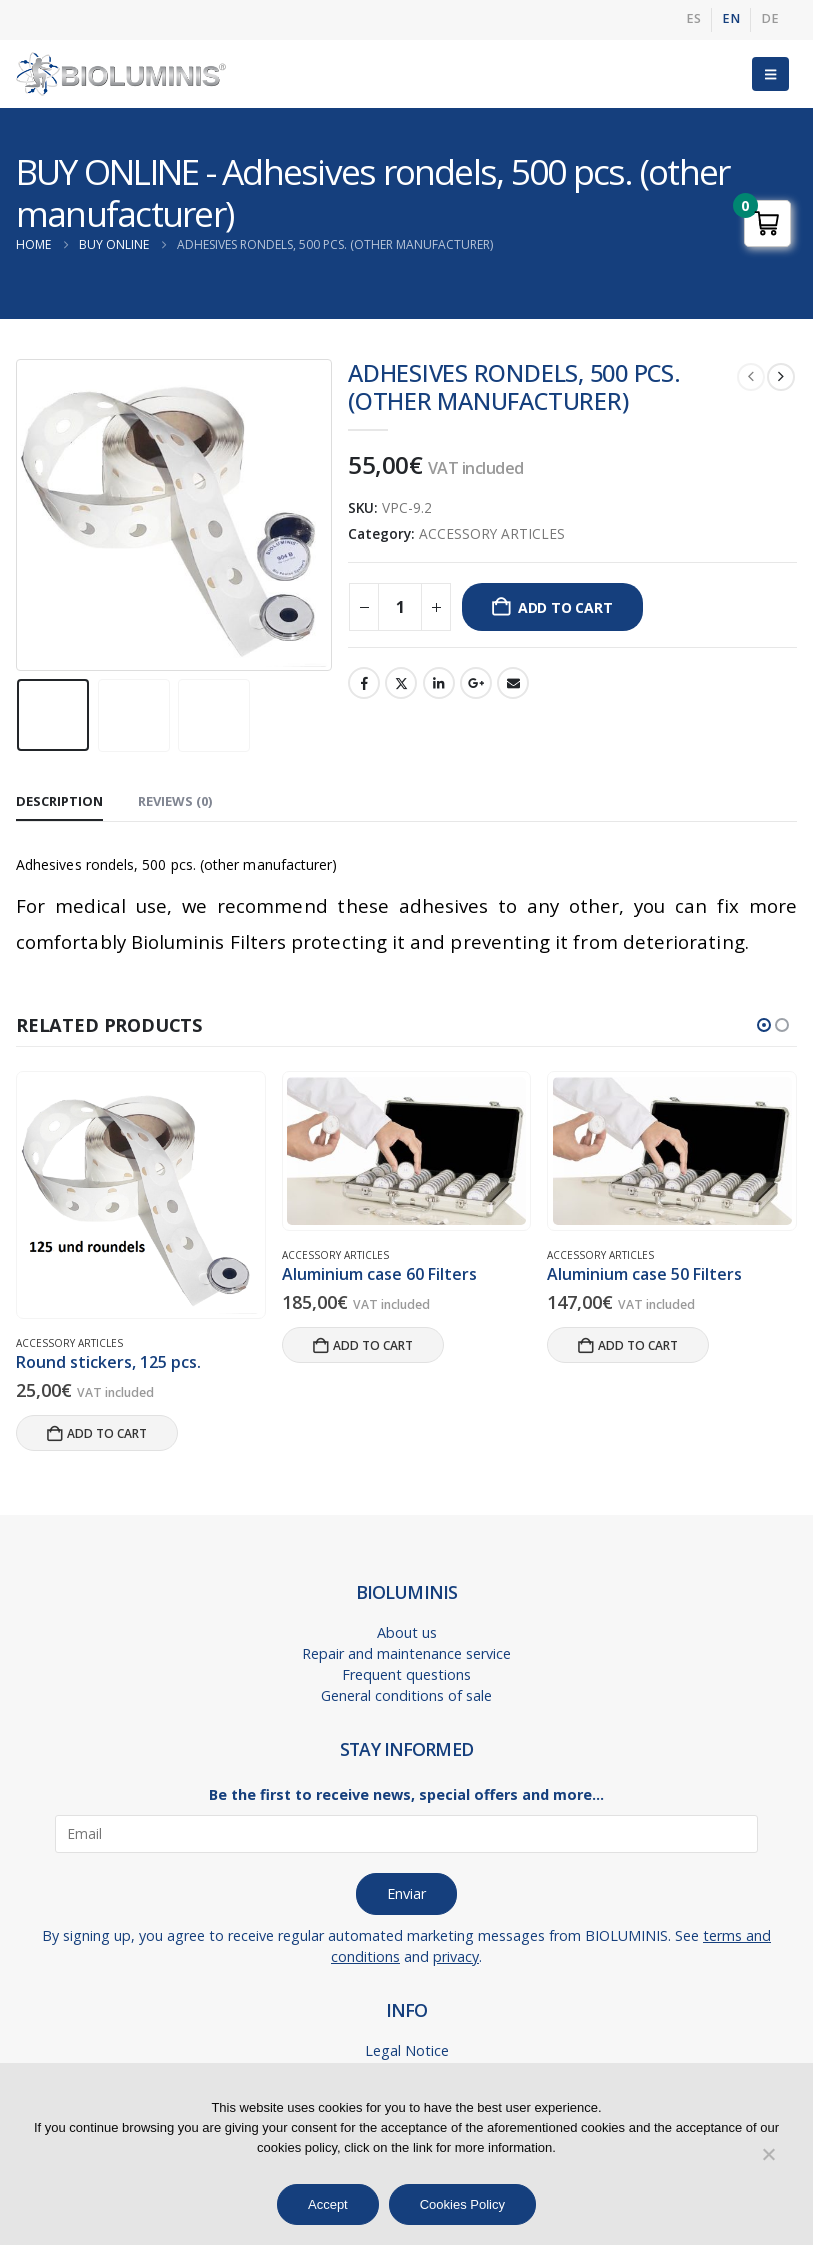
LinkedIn (439, 683)
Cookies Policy (462, 2204)
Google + (476, 683)
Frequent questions (406, 1674)
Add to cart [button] (107, 1433)
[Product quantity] (400, 607)
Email (513, 683)
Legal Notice (407, 2050)
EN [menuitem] (731, 18)
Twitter (401, 683)
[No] (768, 2154)
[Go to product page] (140, 1195)
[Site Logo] (121, 74)
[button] (770, 74)
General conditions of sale (406, 1695)
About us (407, 1632)
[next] (781, 377)
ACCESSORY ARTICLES (492, 533)
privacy (456, 1956)
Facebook (364, 683)
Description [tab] (59, 801)
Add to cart (565, 607)
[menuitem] (693, 20)
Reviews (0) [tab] (175, 801)
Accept (328, 2204)
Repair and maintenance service (406, 1653)
